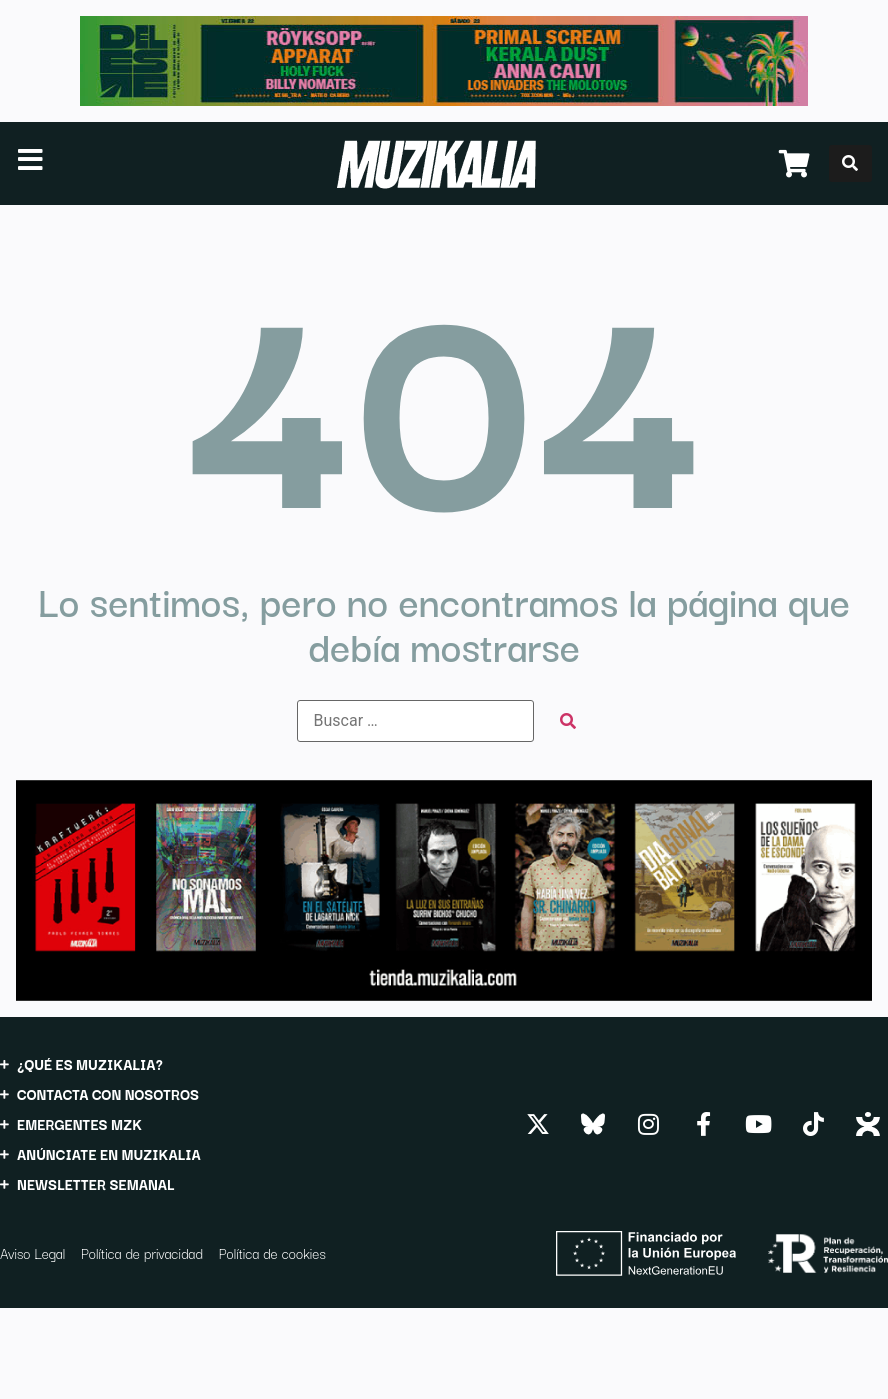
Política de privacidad (142, 1253)
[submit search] (568, 721)
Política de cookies (272, 1253)
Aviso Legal (32, 1253)
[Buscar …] (415, 721)
